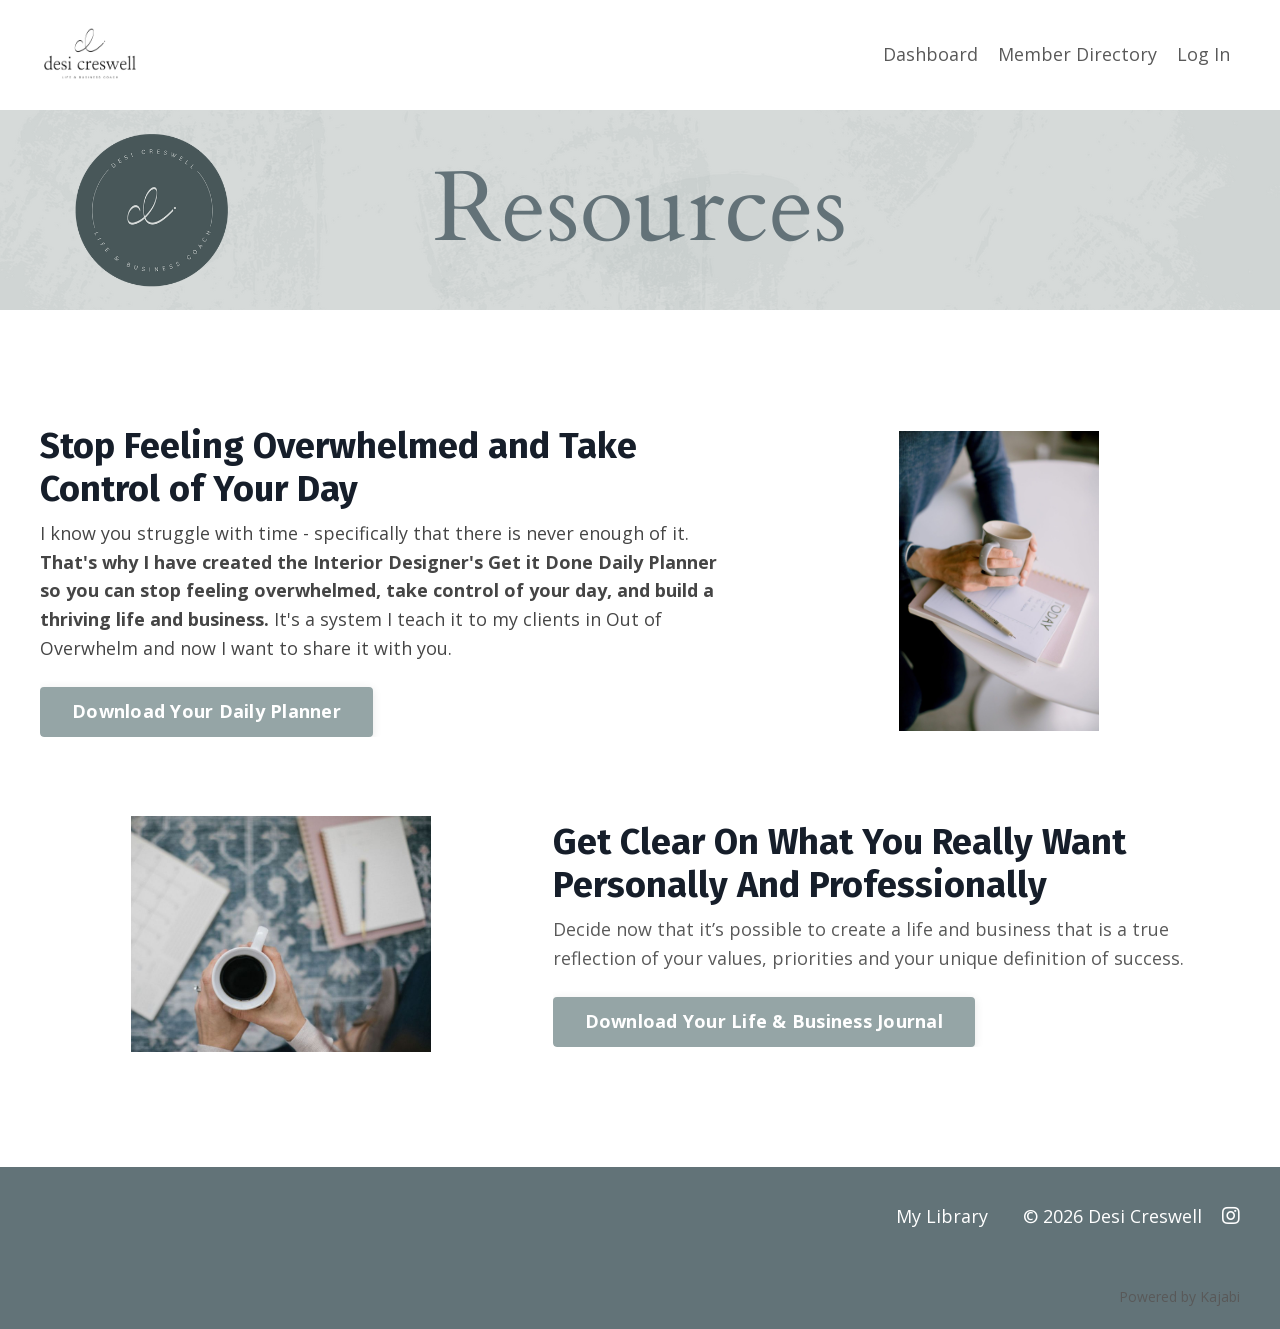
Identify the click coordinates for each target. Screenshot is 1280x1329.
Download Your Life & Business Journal (764, 1022)
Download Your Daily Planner (206, 711)
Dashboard (930, 54)
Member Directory (1077, 54)
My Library (942, 1217)
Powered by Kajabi (1179, 1297)
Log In (1203, 54)
